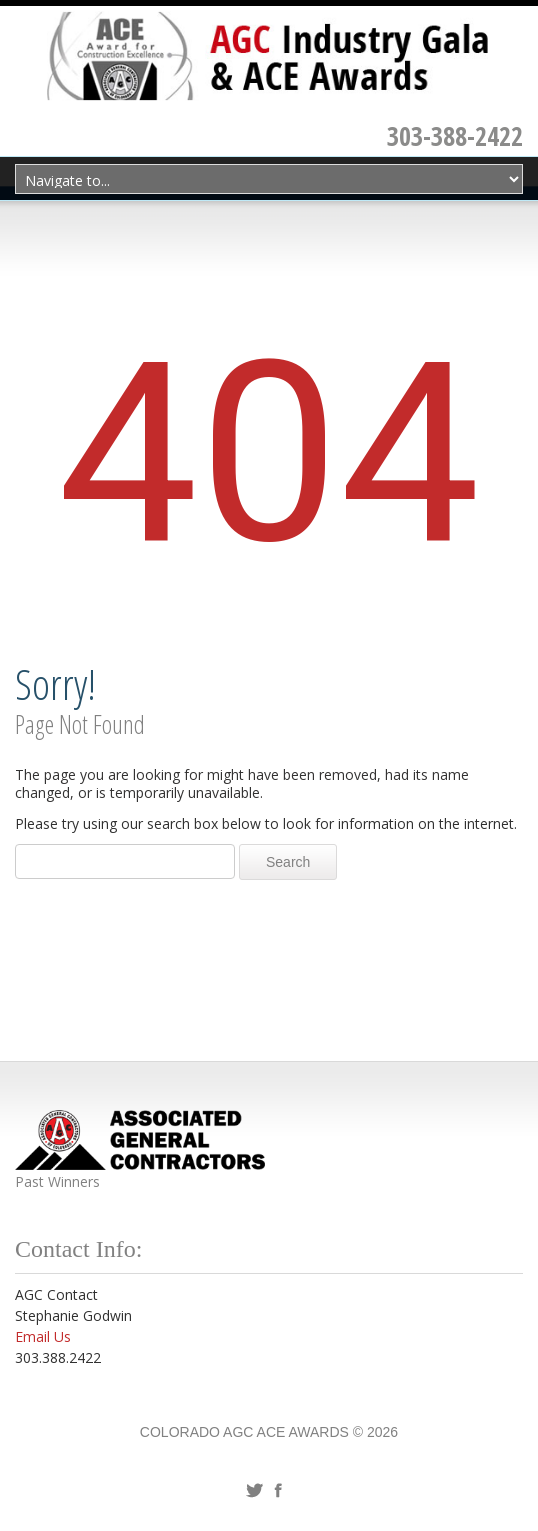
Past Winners (57, 1181)
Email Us (43, 1336)
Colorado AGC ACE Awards (244, 1432)
